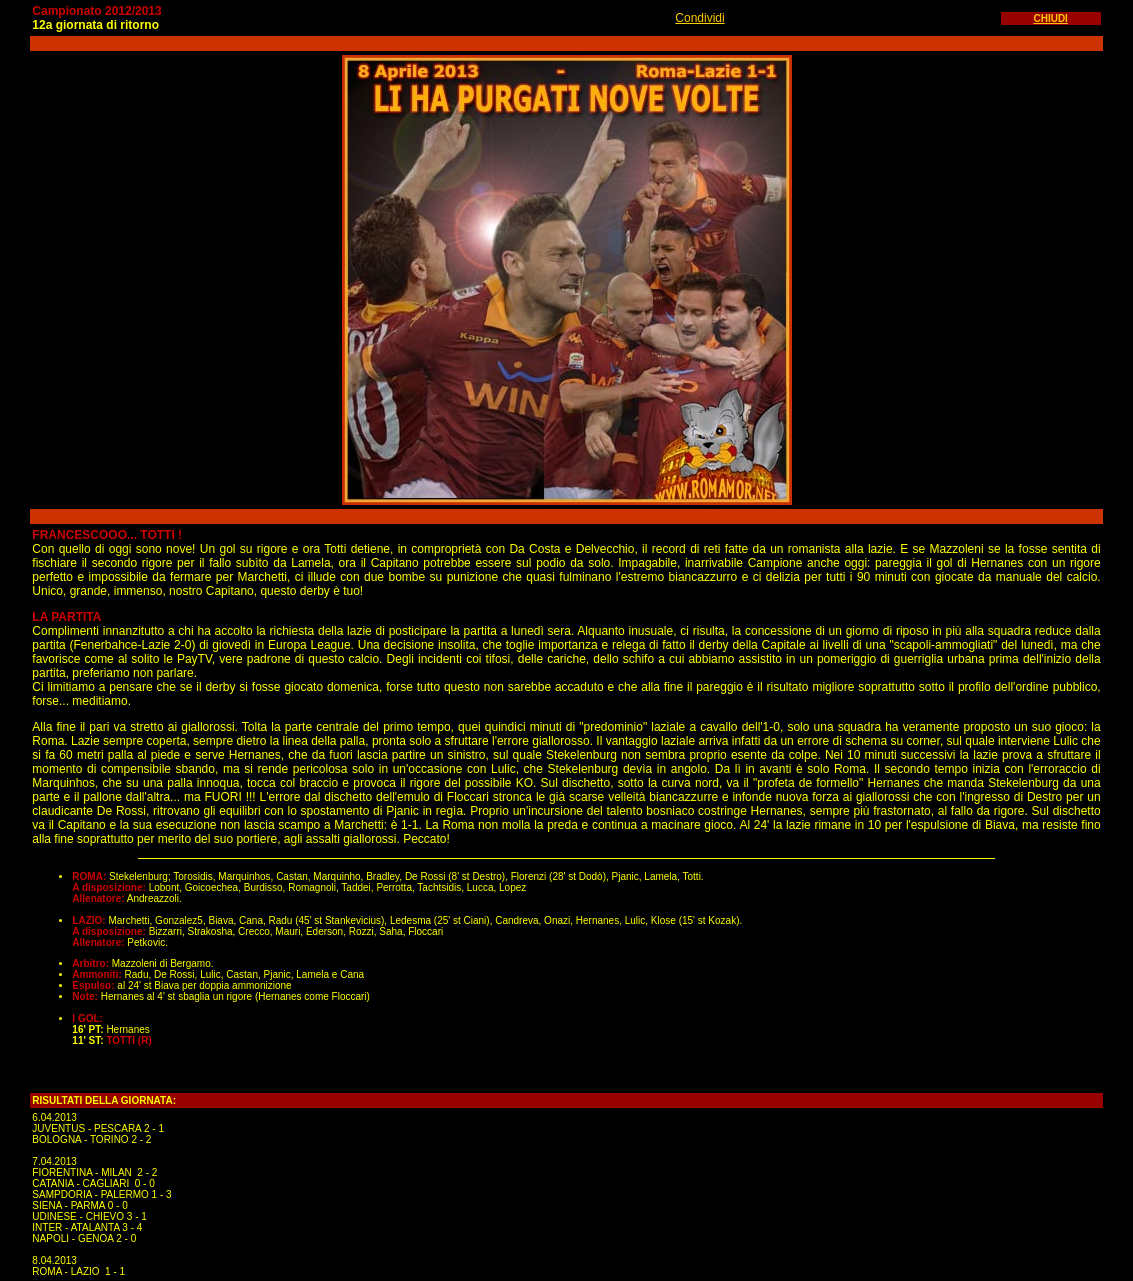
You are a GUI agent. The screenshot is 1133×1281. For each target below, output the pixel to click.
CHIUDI (1050, 18)
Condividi (699, 18)
